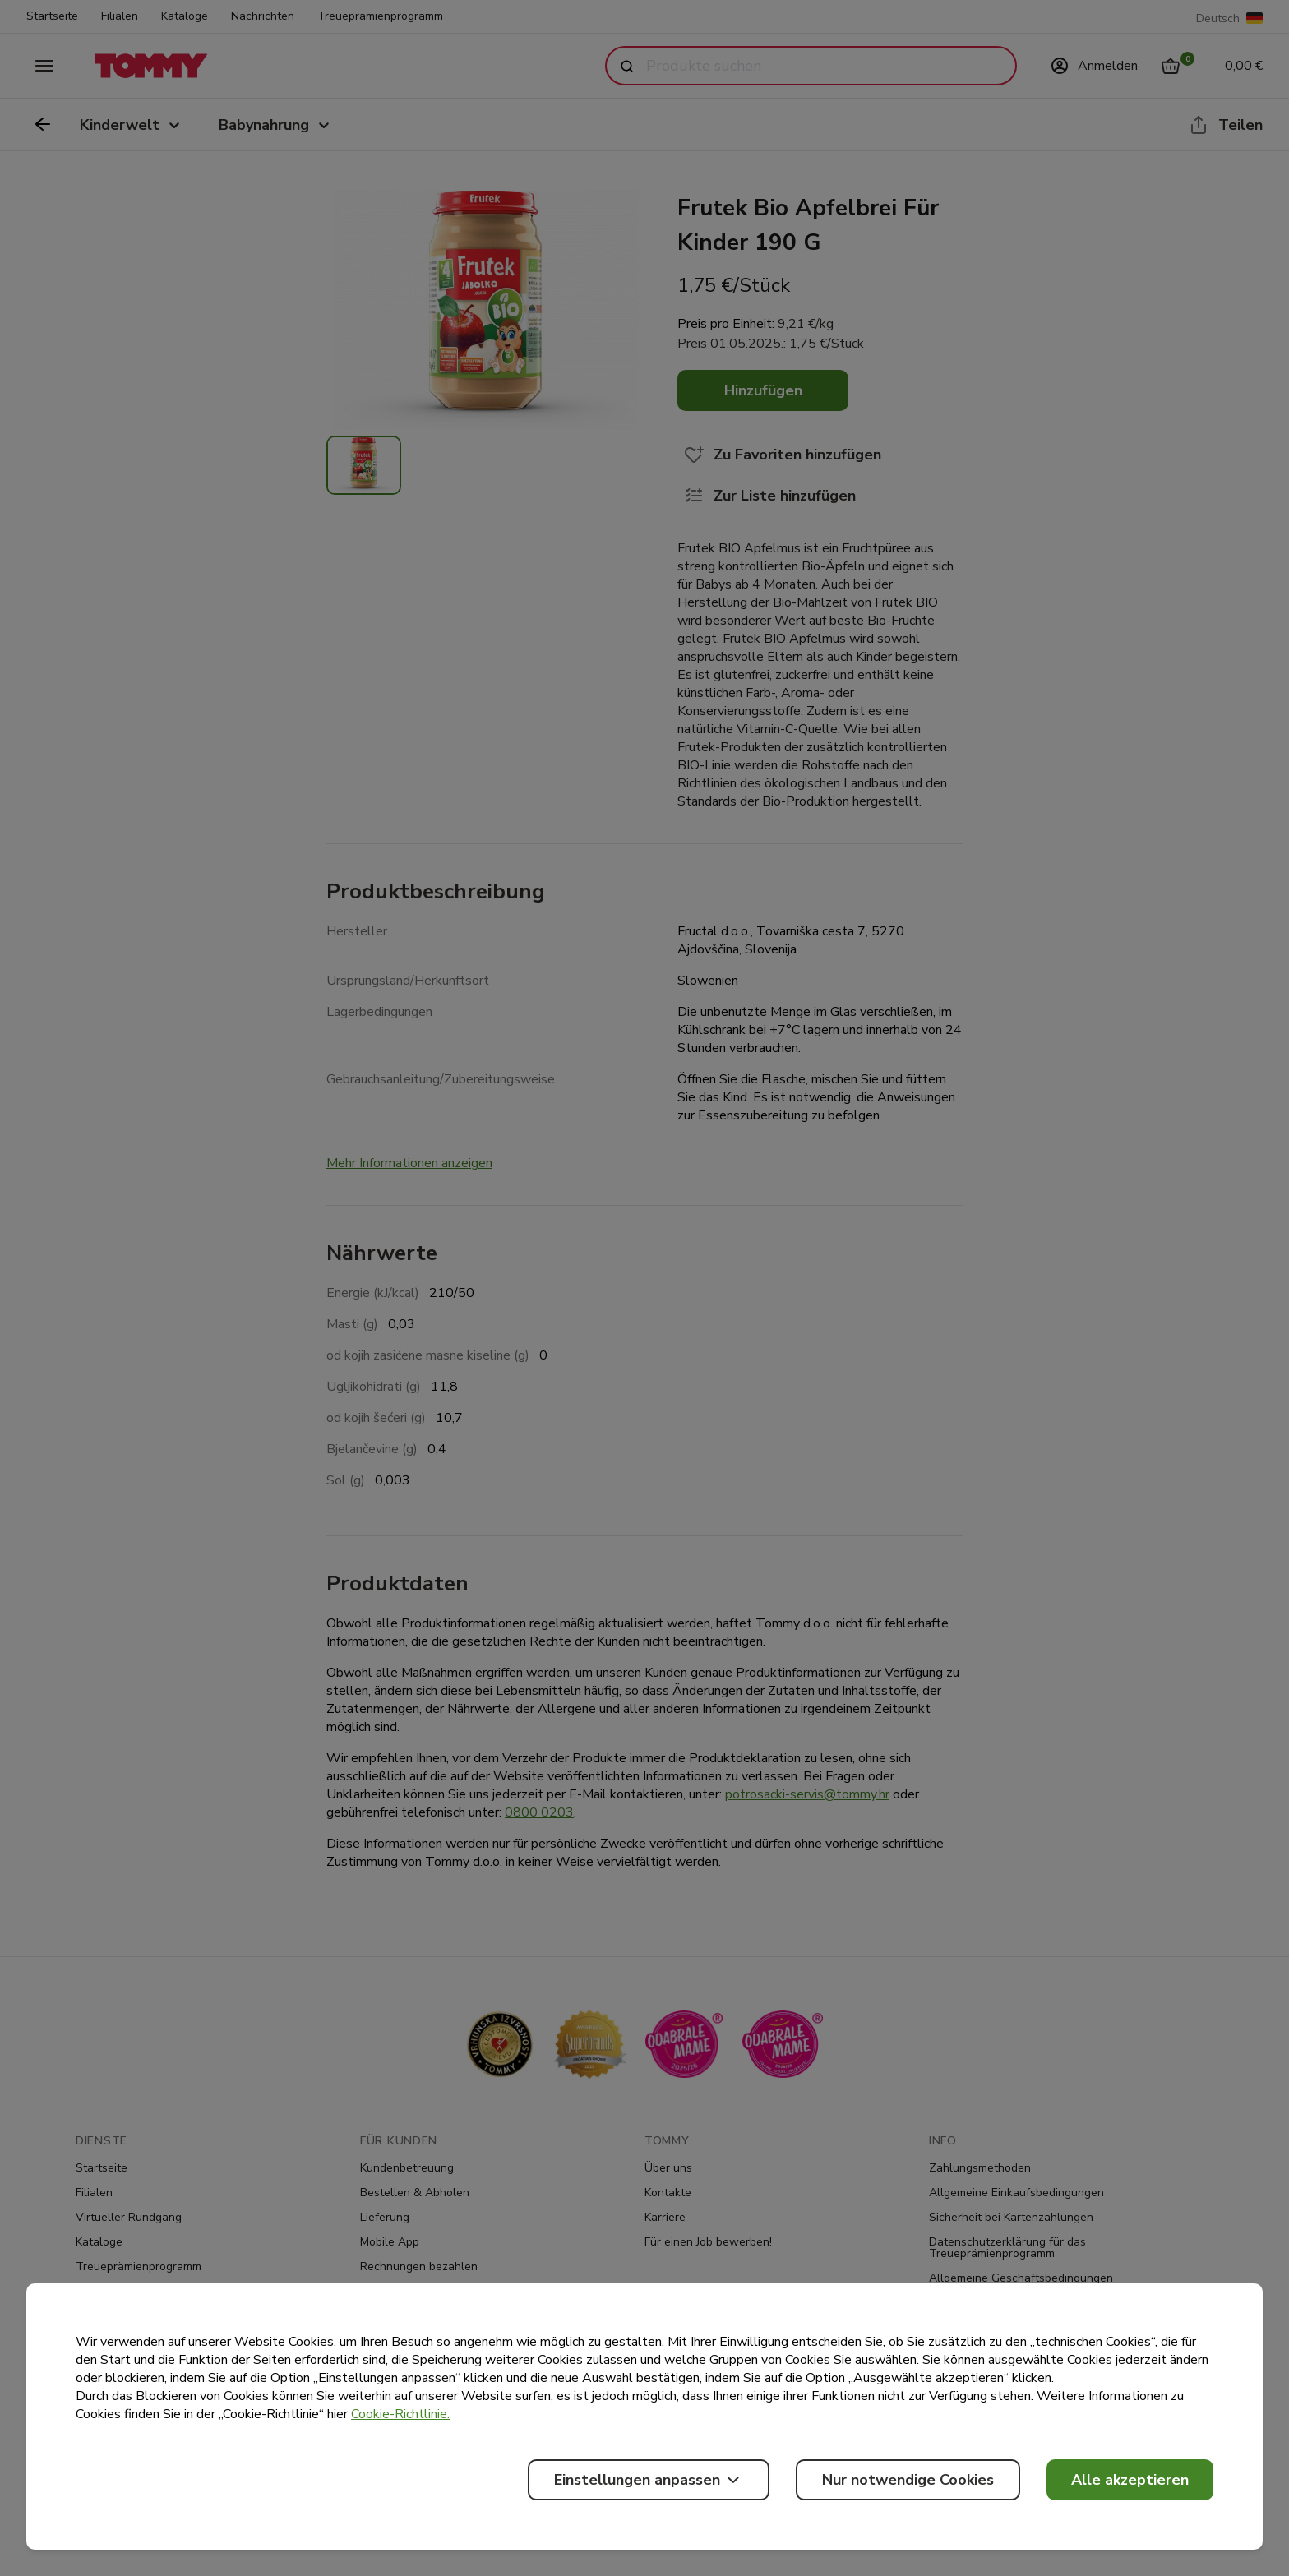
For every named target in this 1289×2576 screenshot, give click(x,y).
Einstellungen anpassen (648, 2480)
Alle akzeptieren (1130, 2480)
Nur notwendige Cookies (908, 2480)
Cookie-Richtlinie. (400, 2414)
